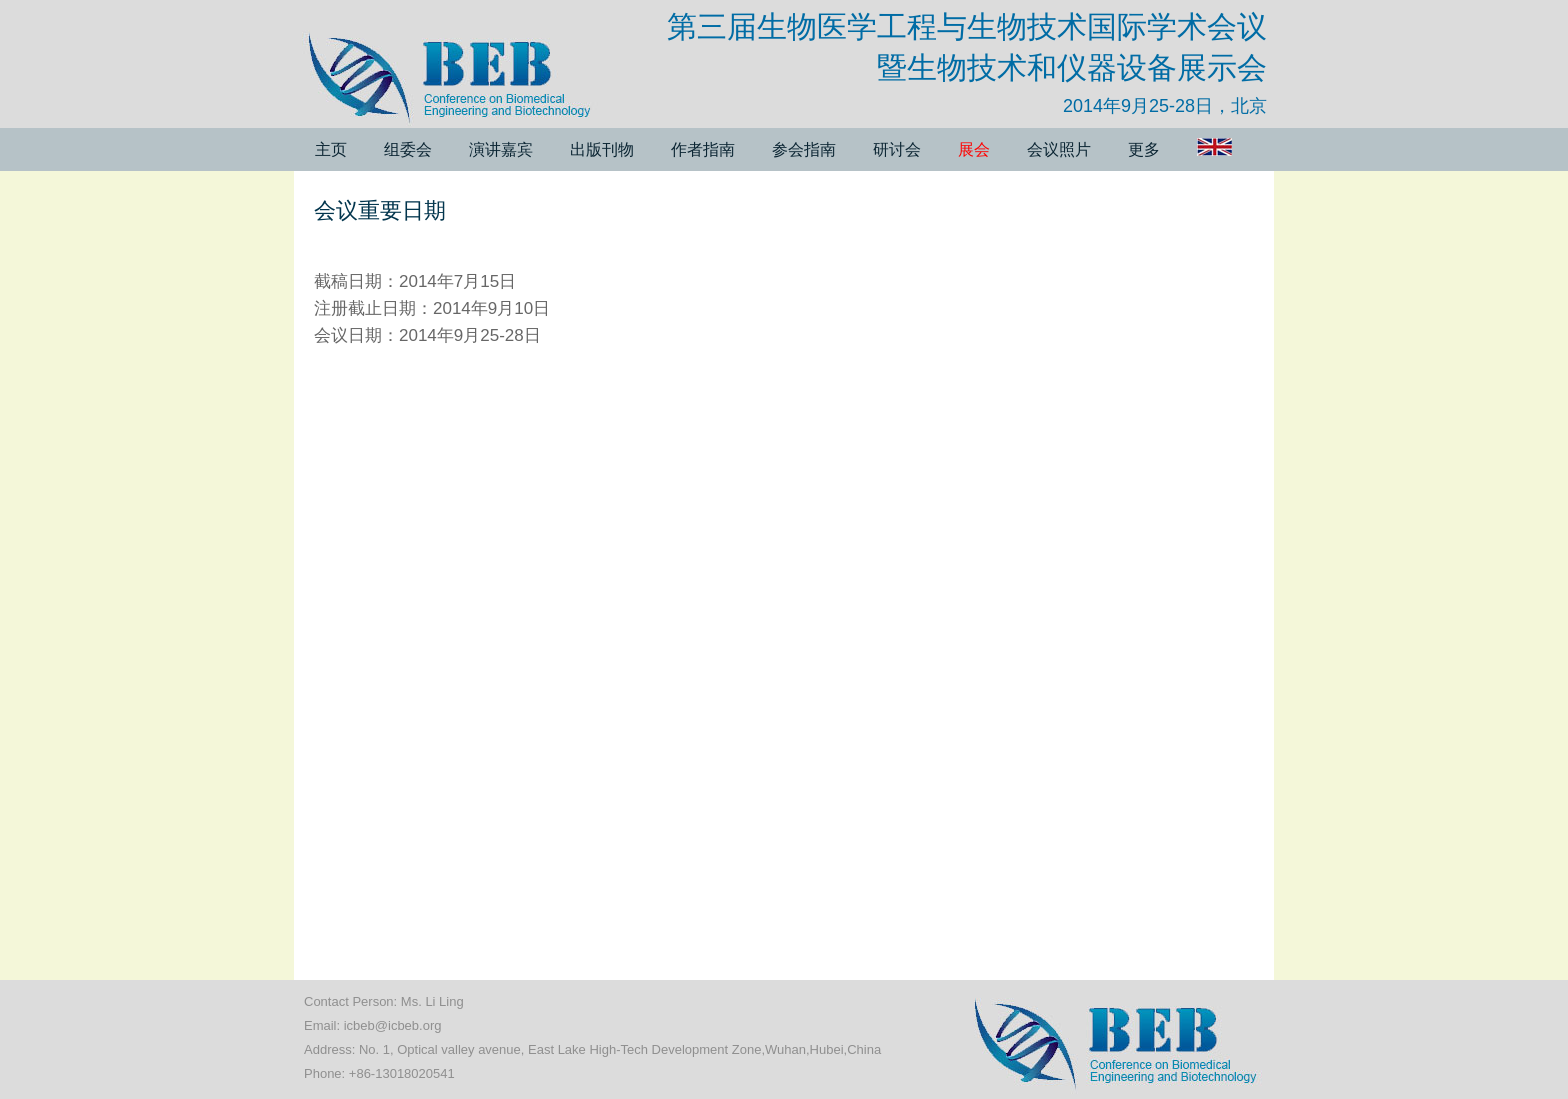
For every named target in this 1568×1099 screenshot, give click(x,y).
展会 (974, 149)
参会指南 (804, 149)
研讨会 (897, 149)
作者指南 (703, 149)
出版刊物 (602, 149)
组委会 (408, 149)
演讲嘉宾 (501, 149)
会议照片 (1059, 149)
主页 (331, 149)
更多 (1144, 149)
